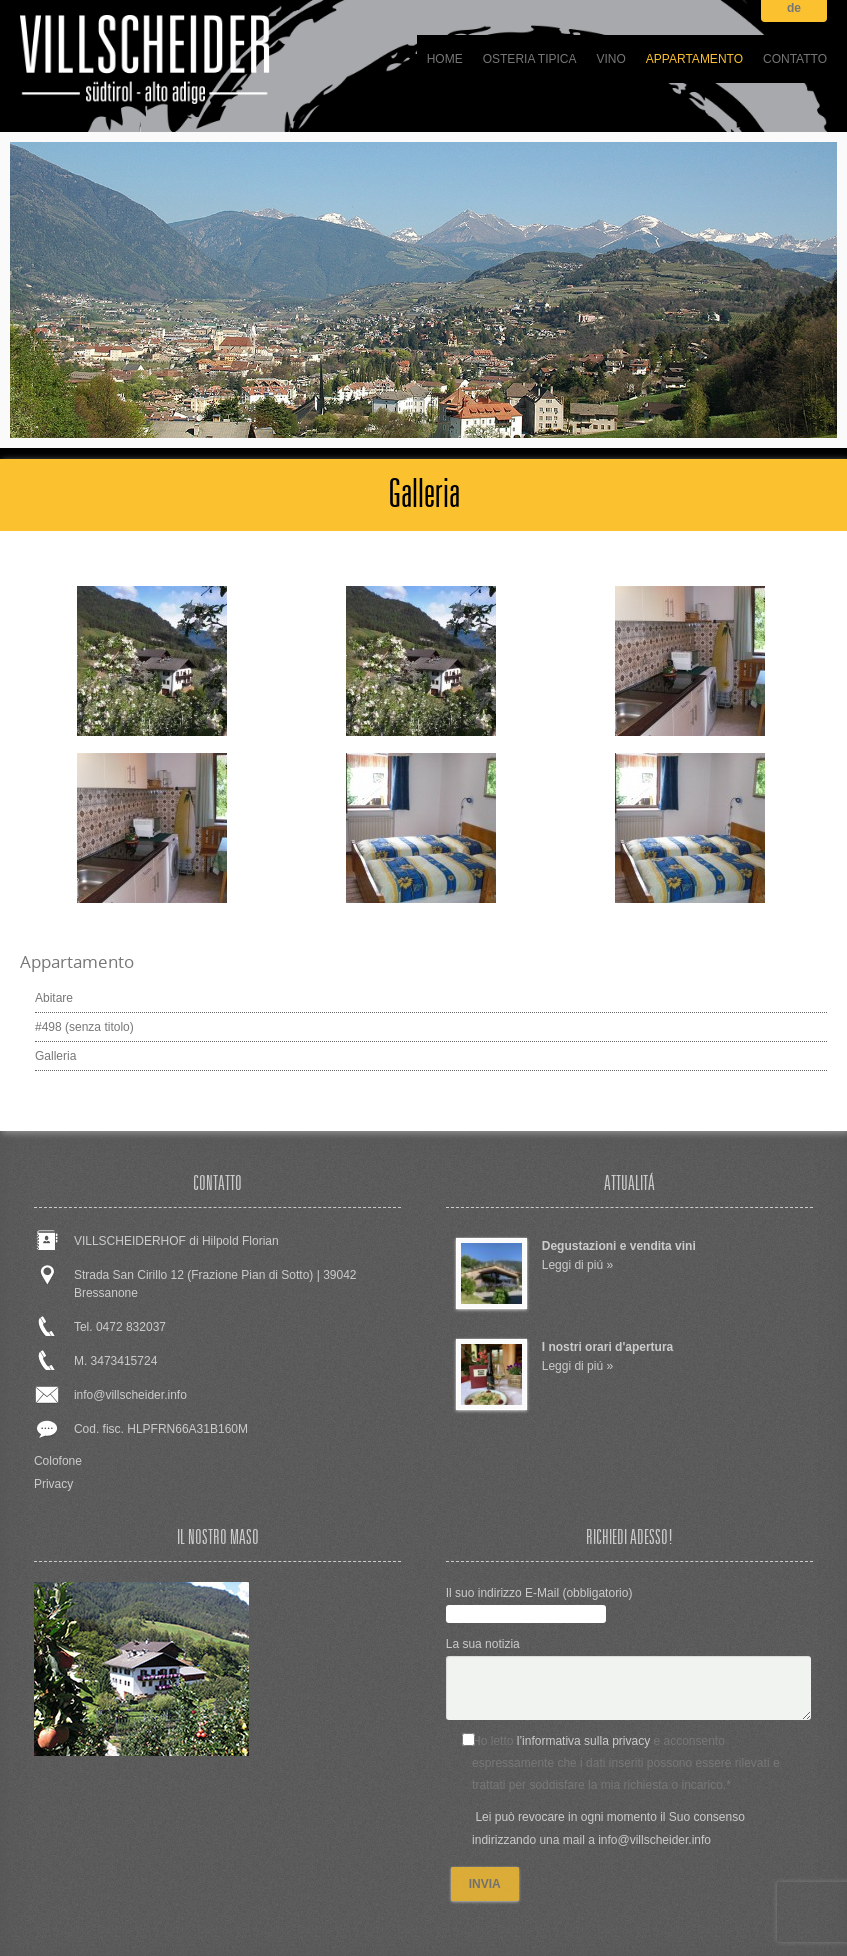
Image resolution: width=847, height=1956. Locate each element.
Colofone (58, 1461)
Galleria (55, 1056)
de (794, 8)
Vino (611, 59)
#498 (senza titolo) (84, 1027)
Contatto (795, 59)
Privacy (53, 1484)
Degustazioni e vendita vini (619, 1246)
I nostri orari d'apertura (608, 1347)
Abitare (54, 998)
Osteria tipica (530, 59)
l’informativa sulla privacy (583, 1741)
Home (445, 59)
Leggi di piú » (577, 1265)
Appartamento (694, 59)
